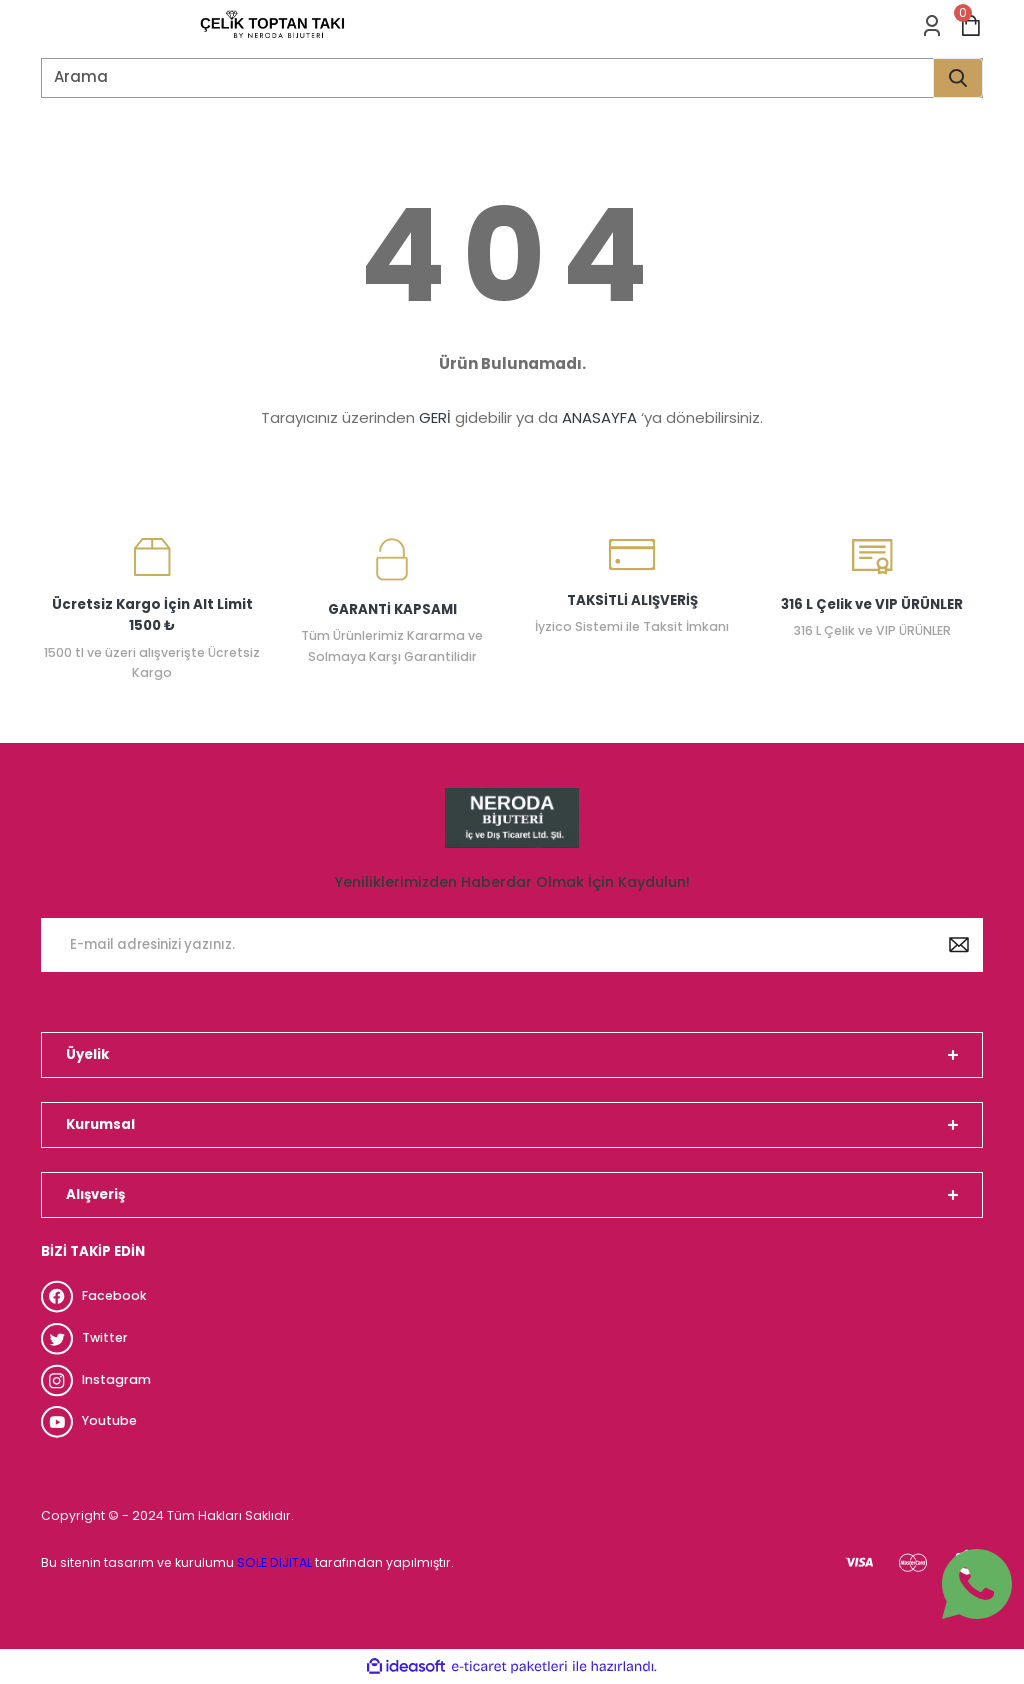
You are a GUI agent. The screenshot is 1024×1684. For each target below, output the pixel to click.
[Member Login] (932, 26)
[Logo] (272, 26)
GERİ (435, 417)
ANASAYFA (599, 417)
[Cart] (971, 26)
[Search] (512, 78)
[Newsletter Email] (512, 945)
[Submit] (959, 945)
